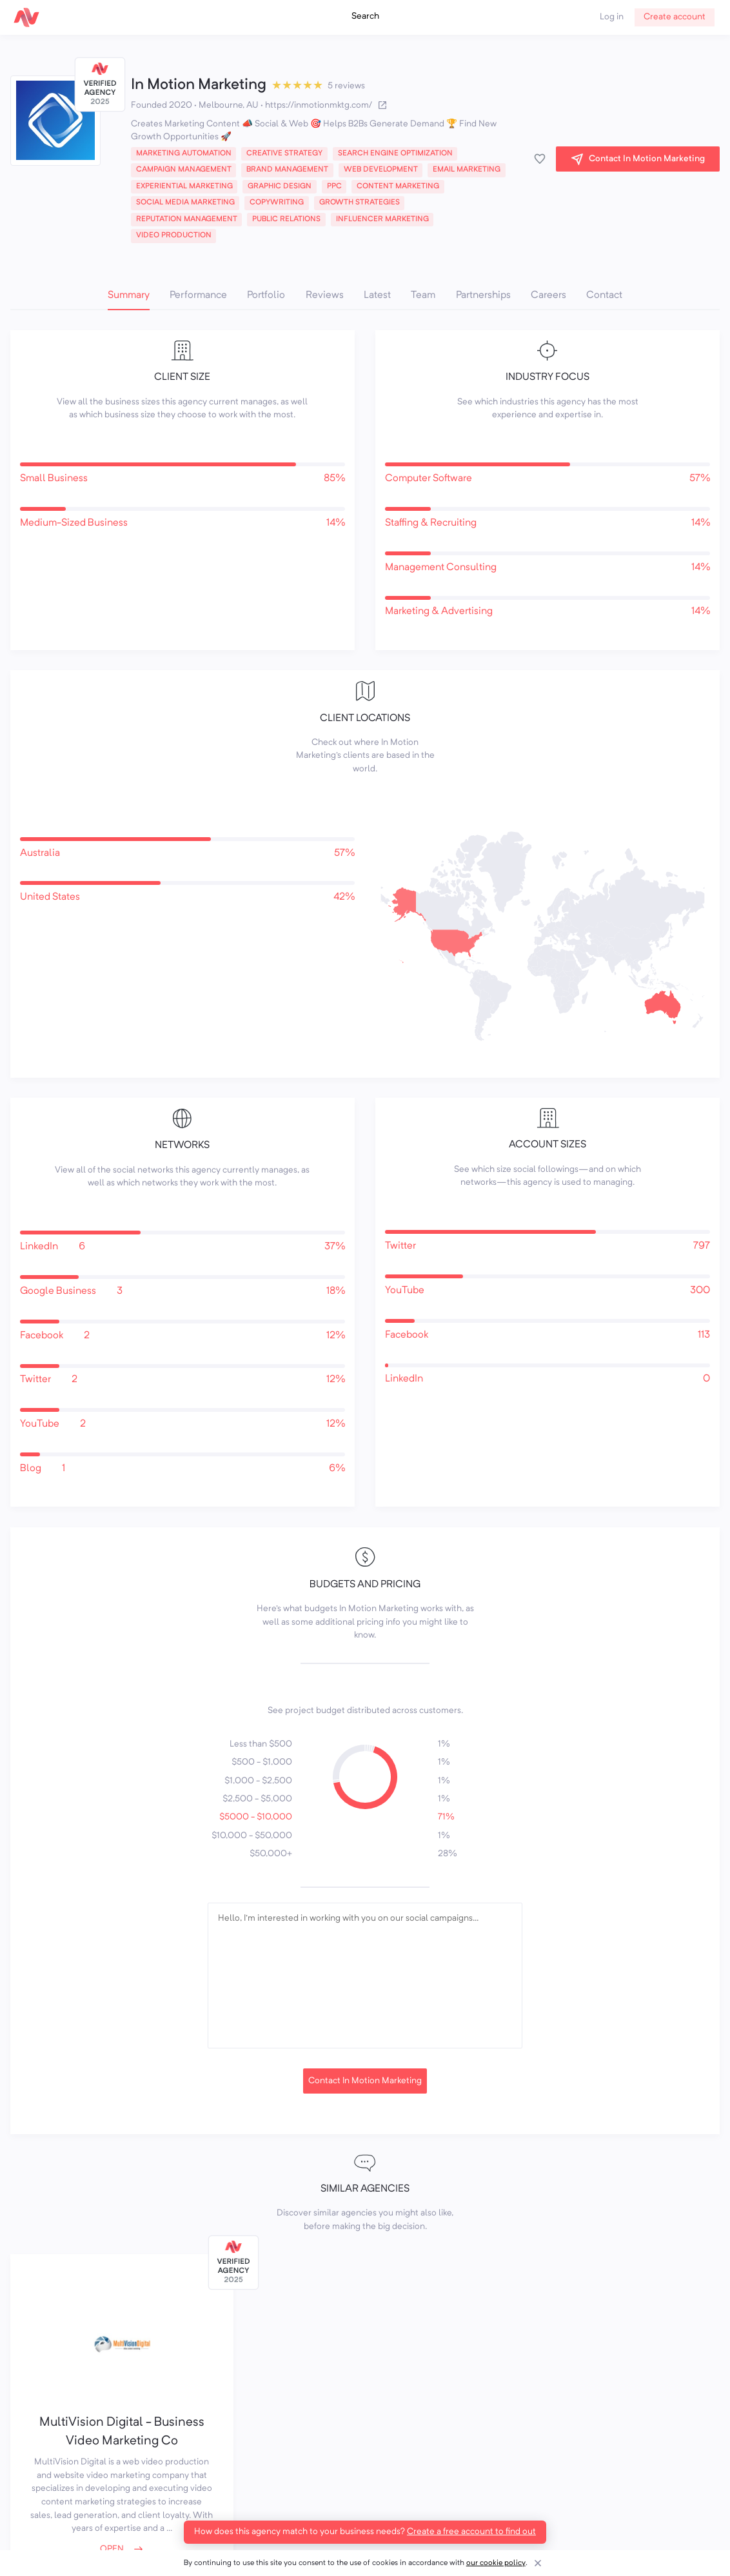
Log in (612, 17)
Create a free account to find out (471, 2532)
